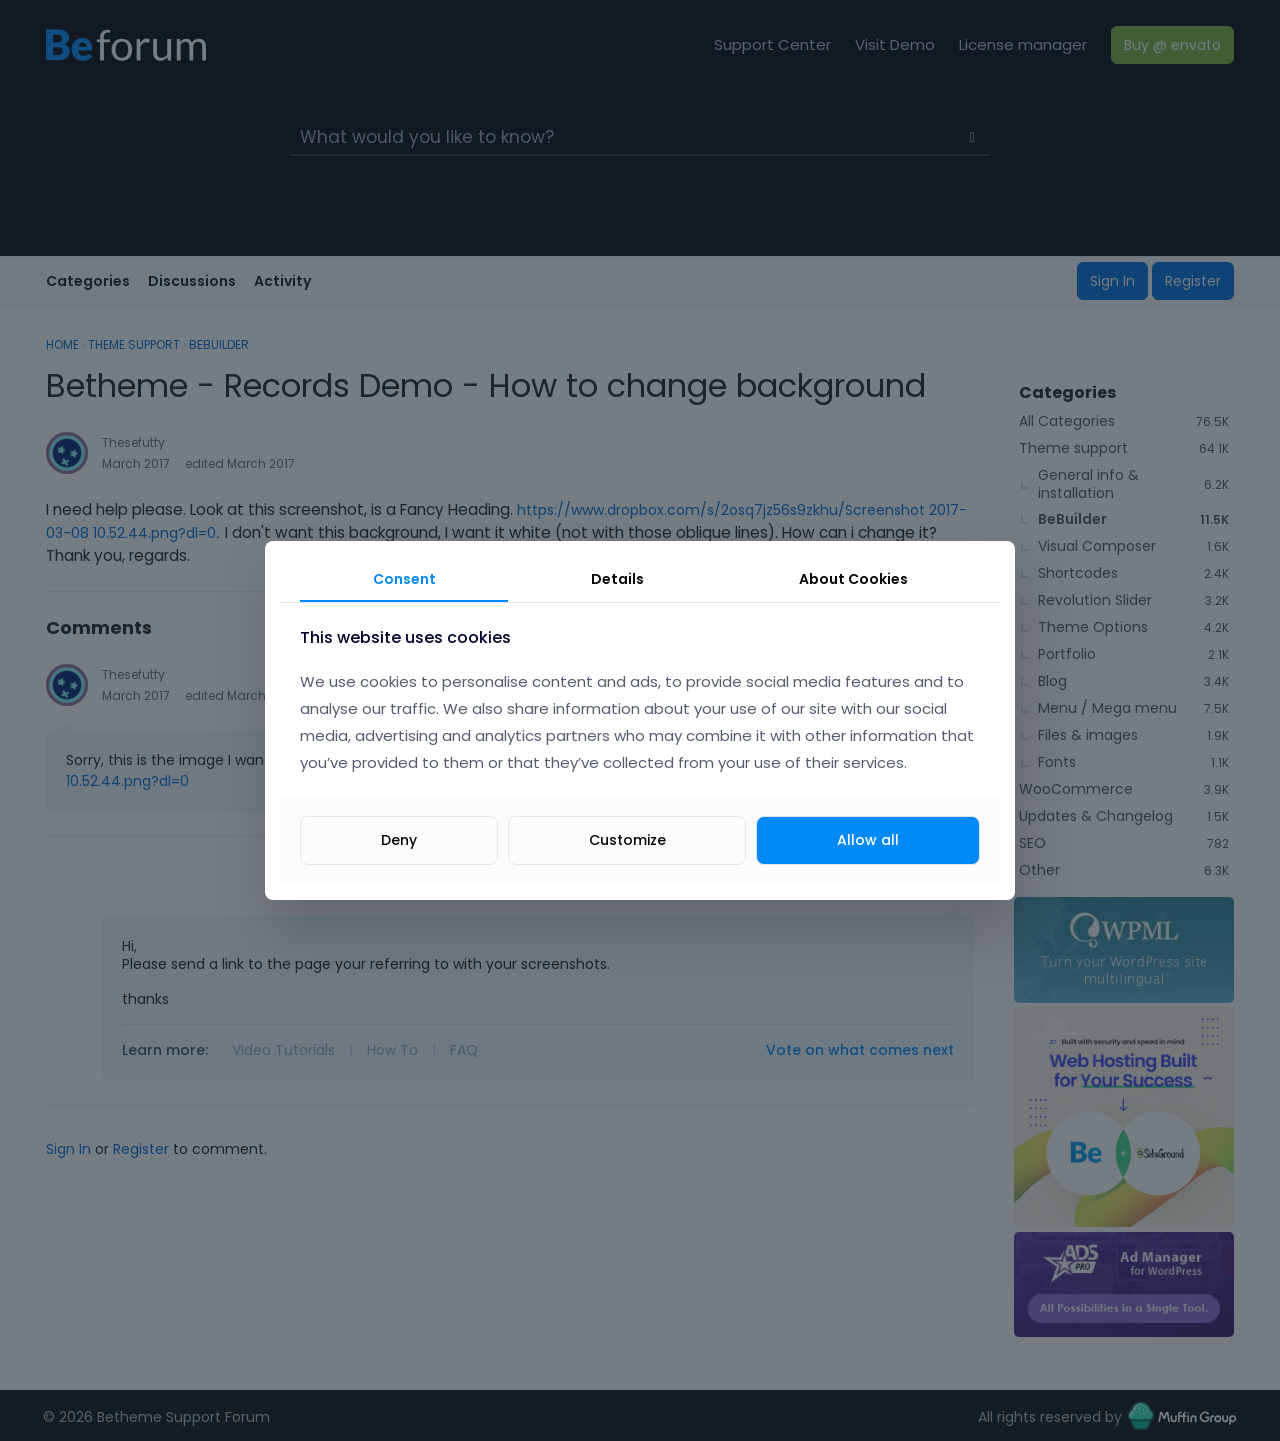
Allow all (868, 840)
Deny (399, 840)
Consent (404, 579)
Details (617, 579)
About (853, 579)
